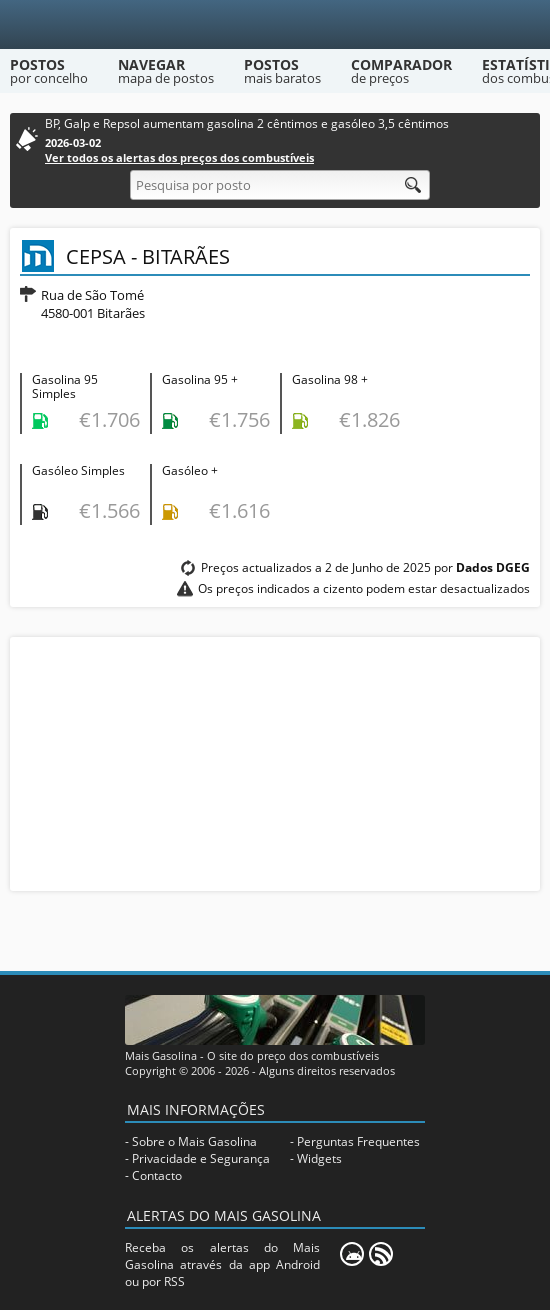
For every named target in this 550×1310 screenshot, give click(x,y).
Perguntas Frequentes (358, 1141)
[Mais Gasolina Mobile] (352, 1254)
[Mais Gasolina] (275, 24)
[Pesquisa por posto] (280, 185)
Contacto (157, 1175)
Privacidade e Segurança (201, 1158)
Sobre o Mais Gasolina (194, 1141)
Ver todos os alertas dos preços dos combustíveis (179, 157)
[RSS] (381, 1254)
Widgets (319, 1158)
